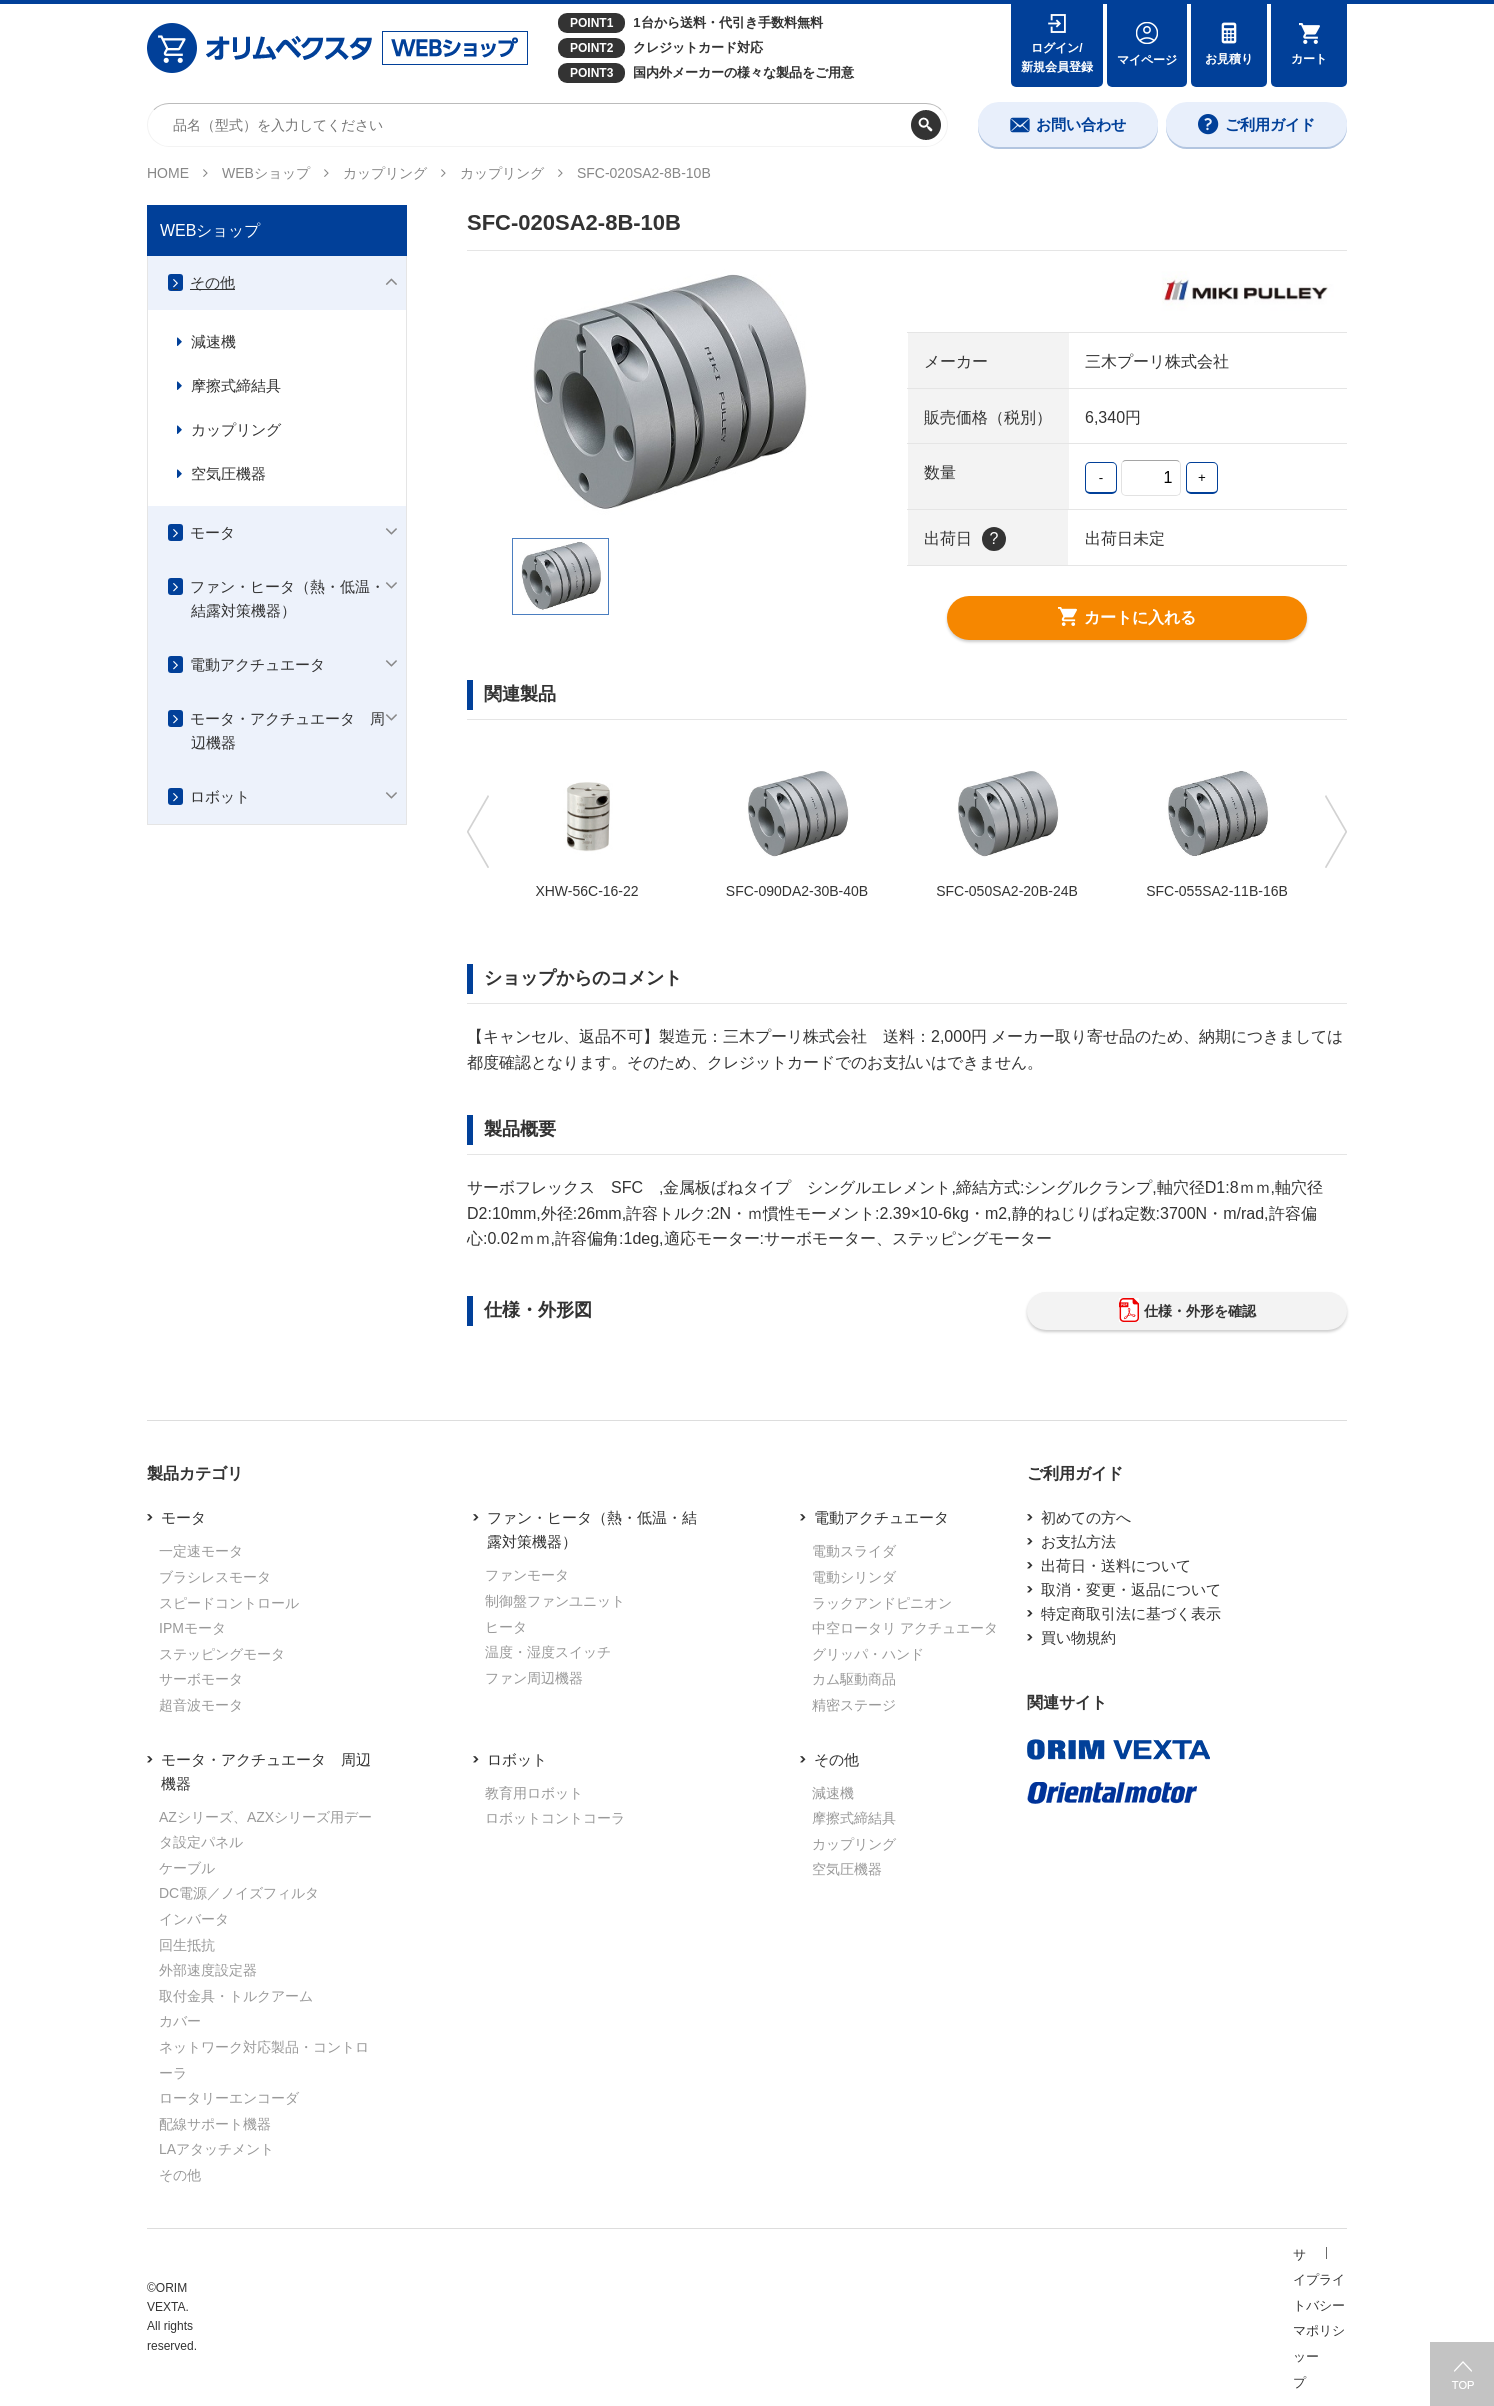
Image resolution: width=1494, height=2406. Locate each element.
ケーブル (187, 1868)
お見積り (1229, 59)
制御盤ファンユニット (555, 1601)
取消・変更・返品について (1131, 1589)
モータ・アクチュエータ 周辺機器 (287, 730)
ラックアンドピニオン (882, 1603)
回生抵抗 (187, 1945)
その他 (212, 282)
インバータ (194, 1919)
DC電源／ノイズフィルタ (239, 1893)
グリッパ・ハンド (868, 1654)
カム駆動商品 (854, 1679)
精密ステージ (854, 1705)
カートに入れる (1127, 617)
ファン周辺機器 (534, 1678)
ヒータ (506, 1627)
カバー (180, 2021)
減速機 (213, 341)
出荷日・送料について (1116, 1565)
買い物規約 (1078, 1637)
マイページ (1147, 60)
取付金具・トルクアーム (236, 1996)
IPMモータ (192, 1628)
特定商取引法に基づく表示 (1131, 1613)
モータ (212, 532)
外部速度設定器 (208, 1970)
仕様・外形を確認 (1187, 1311)
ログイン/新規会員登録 (1057, 57)
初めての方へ (1086, 1517)
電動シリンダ (854, 1577)
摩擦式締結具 (236, 385)
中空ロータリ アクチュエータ (905, 1628)
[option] (667, 394)
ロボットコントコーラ (555, 1818)
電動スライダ (854, 1551)
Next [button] (1333, 832)
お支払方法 (1078, 1541)
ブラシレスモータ (215, 1577)
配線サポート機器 (215, 2124)
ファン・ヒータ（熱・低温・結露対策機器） (287, 598)
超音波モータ (201, 1705)
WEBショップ (266, 173)
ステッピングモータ (222, 1654)
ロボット (220, 796)
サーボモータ (201, 1679)
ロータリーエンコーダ (229, 2098)
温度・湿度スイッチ (548, 1652)
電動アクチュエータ (257, 664)
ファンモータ (527, 1575)
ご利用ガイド (1270, 124)
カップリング (385, 173)
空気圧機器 (228, 473)
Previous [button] (480, 832)
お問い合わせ (1081, 124)
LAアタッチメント (216, 2149)
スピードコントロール (229, 1603)
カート (1309, 59)
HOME (168, 173)
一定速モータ (201, 1551)
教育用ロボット (534, 1793)
